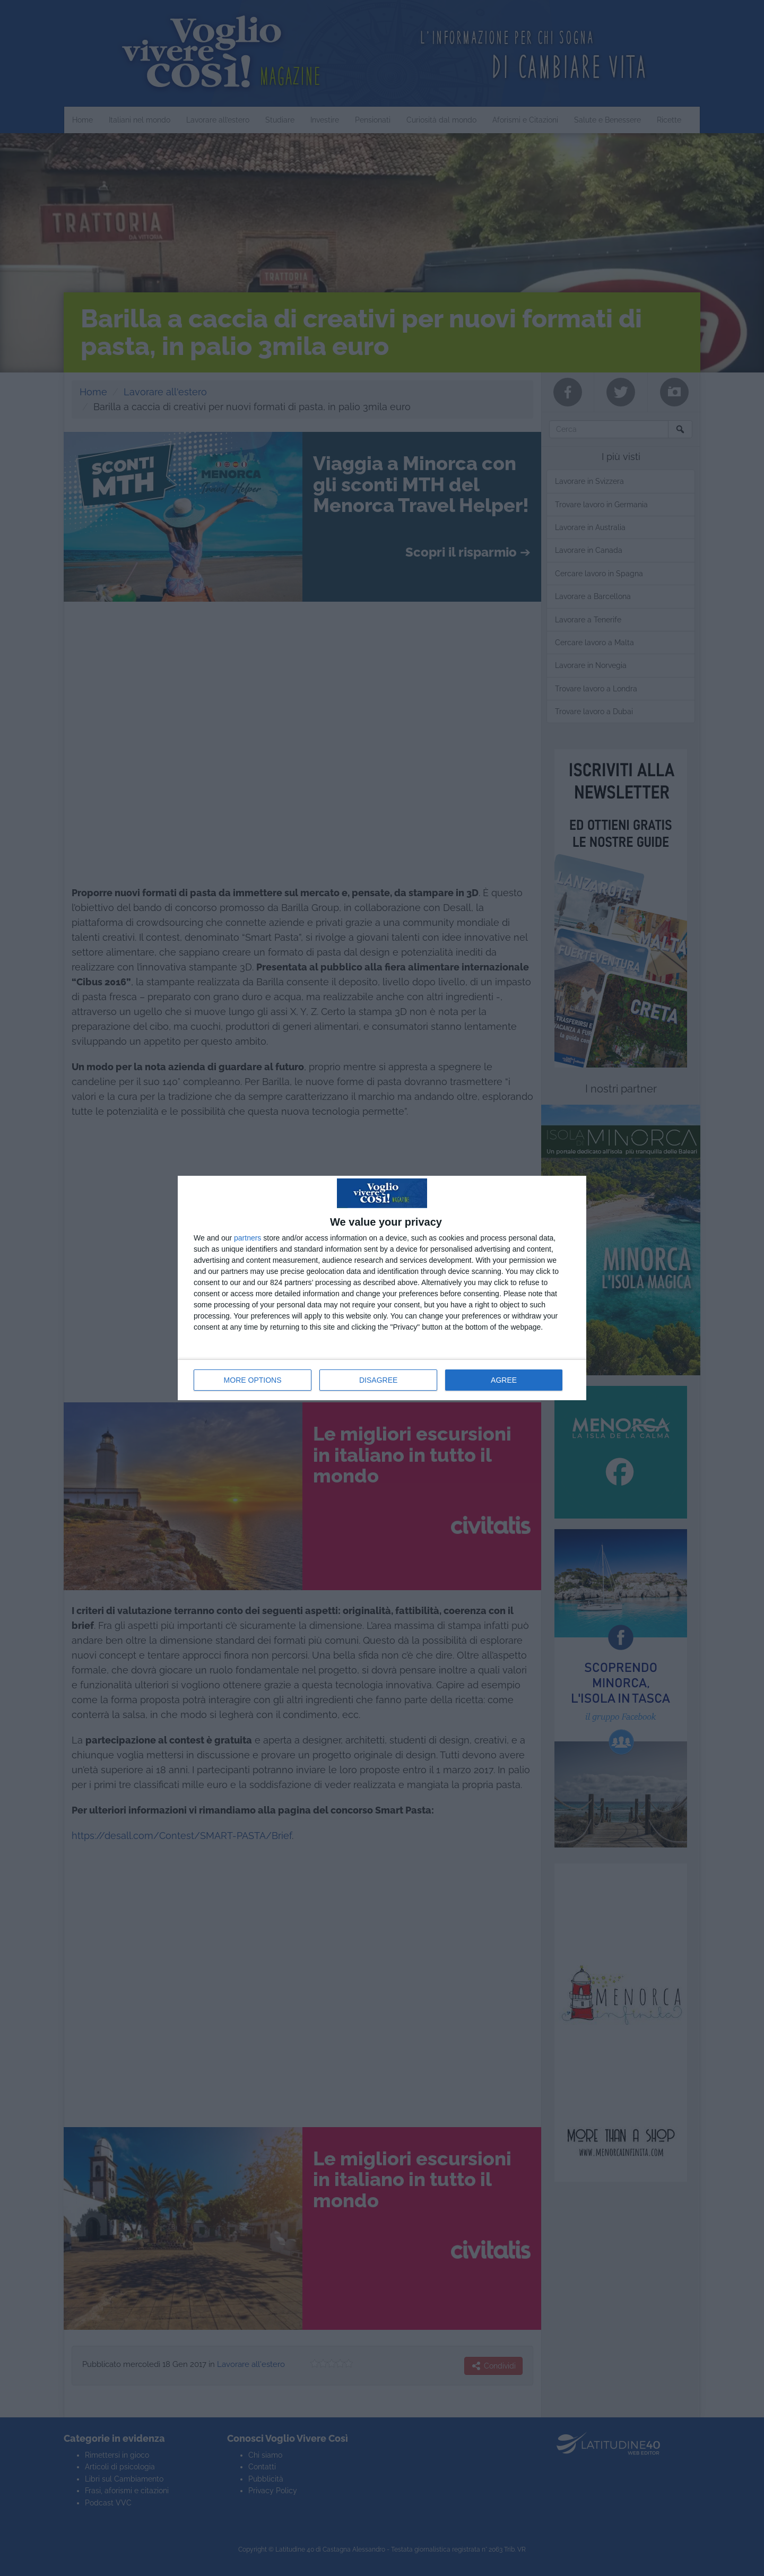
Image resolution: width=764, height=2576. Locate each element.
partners (247, 1238)
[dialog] (382, 1288)
